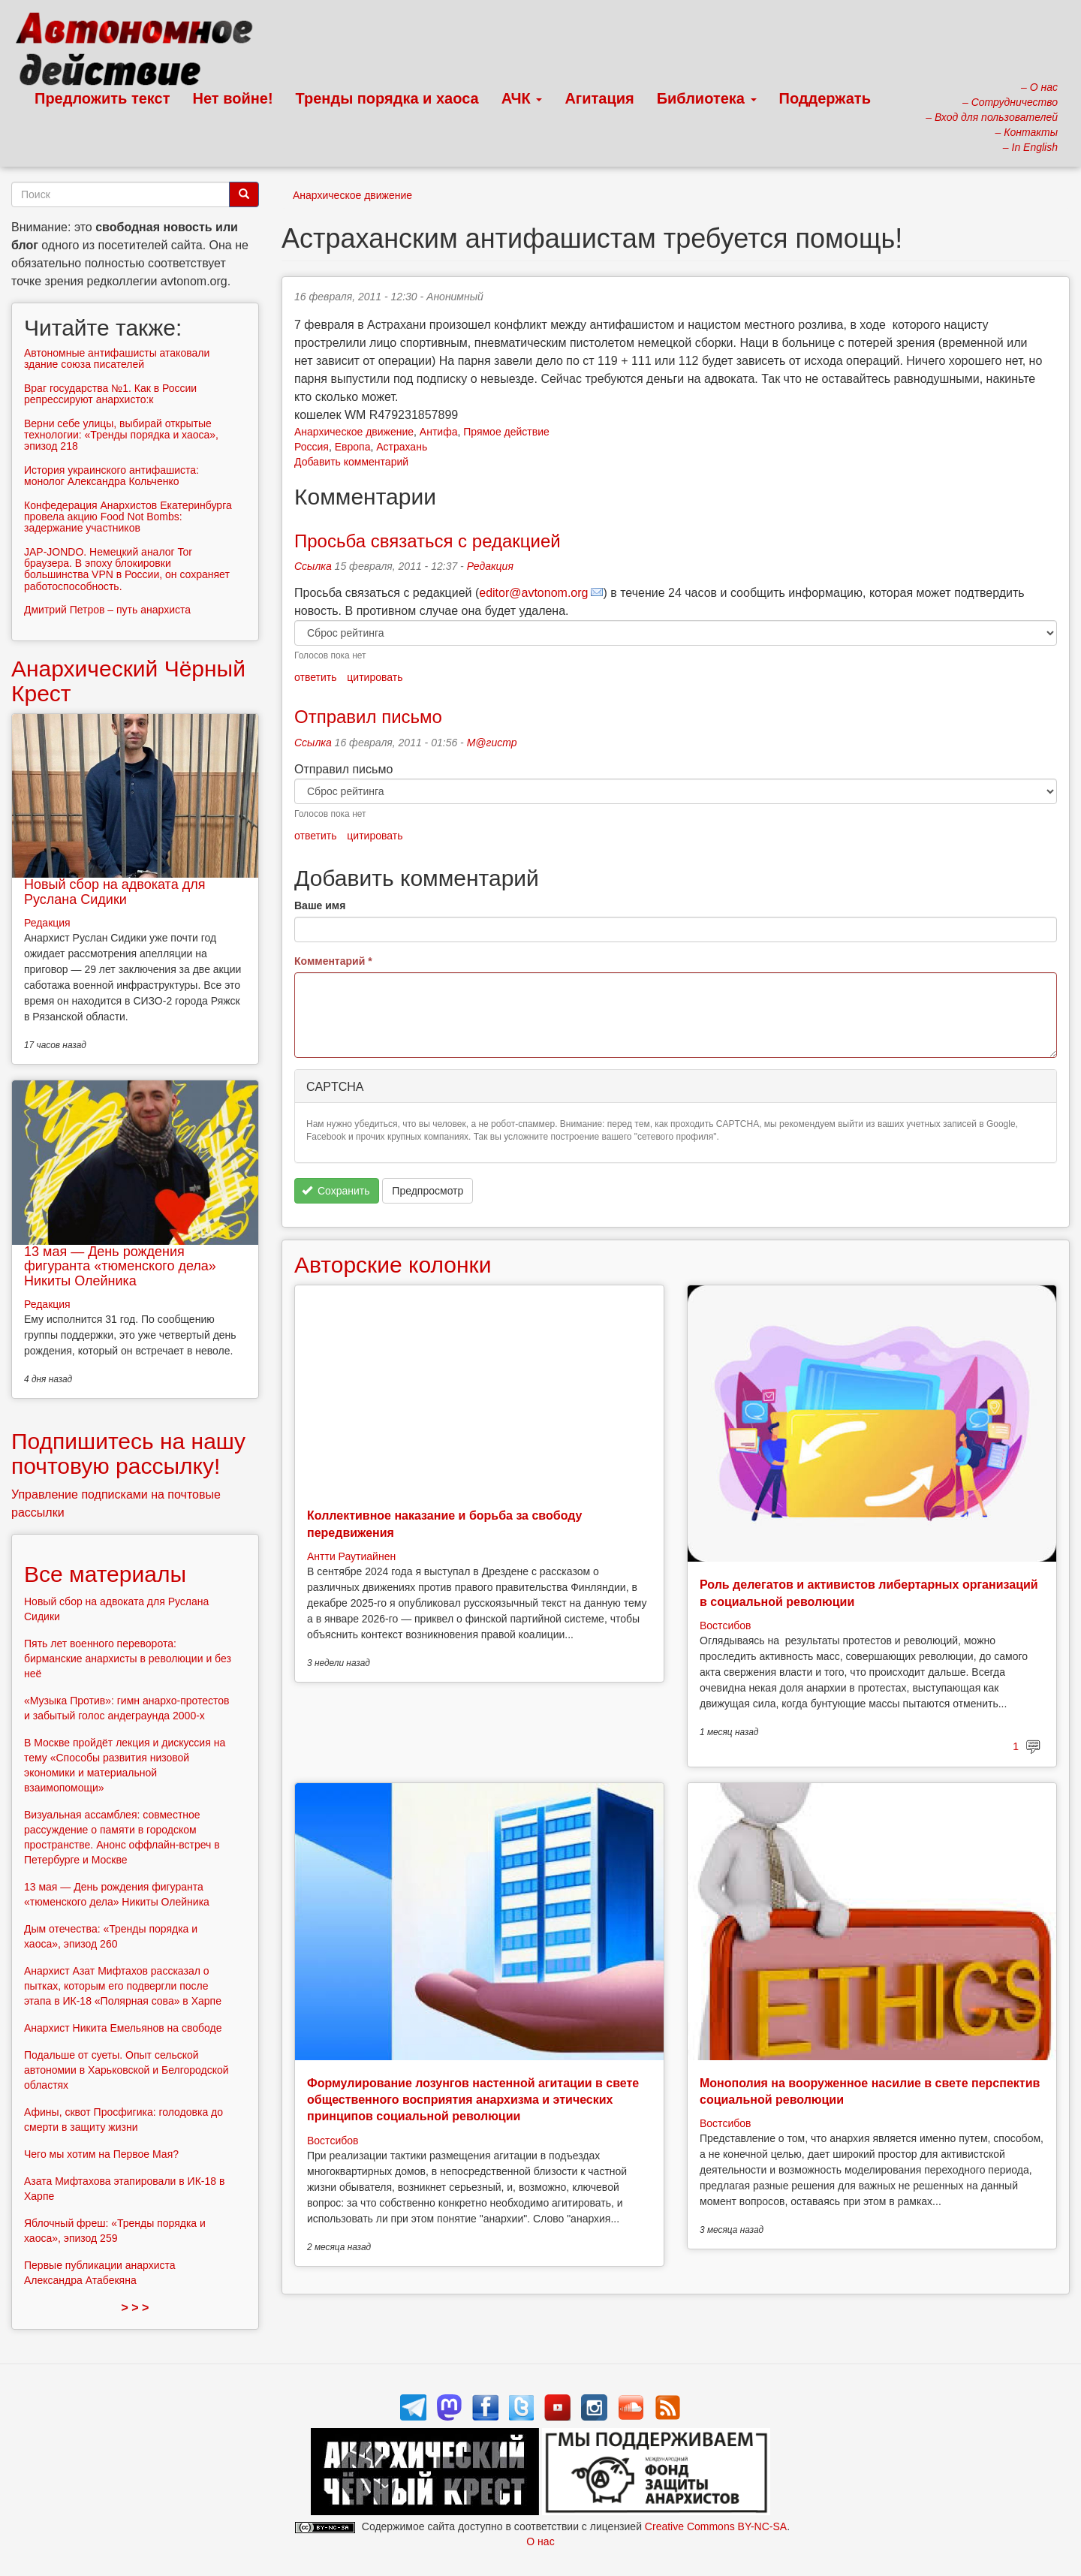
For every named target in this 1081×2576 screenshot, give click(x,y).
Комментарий (333, 961)
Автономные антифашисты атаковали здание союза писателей (116, 358)
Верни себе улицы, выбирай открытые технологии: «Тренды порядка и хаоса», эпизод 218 (121, 435)
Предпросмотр (427, 1191)
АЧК (522, 98)
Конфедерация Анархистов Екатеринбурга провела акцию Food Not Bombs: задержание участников (128, 517)
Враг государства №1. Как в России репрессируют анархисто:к (110, 393)
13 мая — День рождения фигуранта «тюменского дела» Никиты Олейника (120, 1266)
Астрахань (401, 447)
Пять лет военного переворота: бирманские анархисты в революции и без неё (127, 1658)
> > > (135, 2307)
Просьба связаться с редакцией (427, 541)
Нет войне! (233, 98)
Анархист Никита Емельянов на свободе (123, 2028)
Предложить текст (102, 98)
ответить (315, 677)
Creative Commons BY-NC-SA (716, 2526)
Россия (311, 447)
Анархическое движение (352, 195)
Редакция (490, 566)
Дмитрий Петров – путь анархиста (107, 610)
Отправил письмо (368, 717)
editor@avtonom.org (533, 592)
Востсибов (725, 1625)
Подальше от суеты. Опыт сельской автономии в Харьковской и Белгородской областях (126, 2070)
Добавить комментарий (351, 462)
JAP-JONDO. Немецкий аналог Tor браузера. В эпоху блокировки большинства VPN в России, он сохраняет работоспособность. (127, 569)
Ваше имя (319, 905)
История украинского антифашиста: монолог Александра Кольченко (111, 475)
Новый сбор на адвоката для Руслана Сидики (114, 892)
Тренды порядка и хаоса (387, 98)
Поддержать (825, 98)
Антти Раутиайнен (351, 1556)
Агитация (599, 98)
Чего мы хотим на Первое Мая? (101, 2154)
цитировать (374, 677)
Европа (353, 447)
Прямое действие (506, 432)
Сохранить (336, 1191)
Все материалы (105, 1574)
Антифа (439, 432)
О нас (540, 2541)
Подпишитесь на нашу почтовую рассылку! (128, 1453)
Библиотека (707, 98)
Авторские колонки (392, 1264)
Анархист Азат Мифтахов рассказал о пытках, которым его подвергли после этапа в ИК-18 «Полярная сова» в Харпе (122, 1986)
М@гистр (492, 743)
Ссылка (313, 566)
